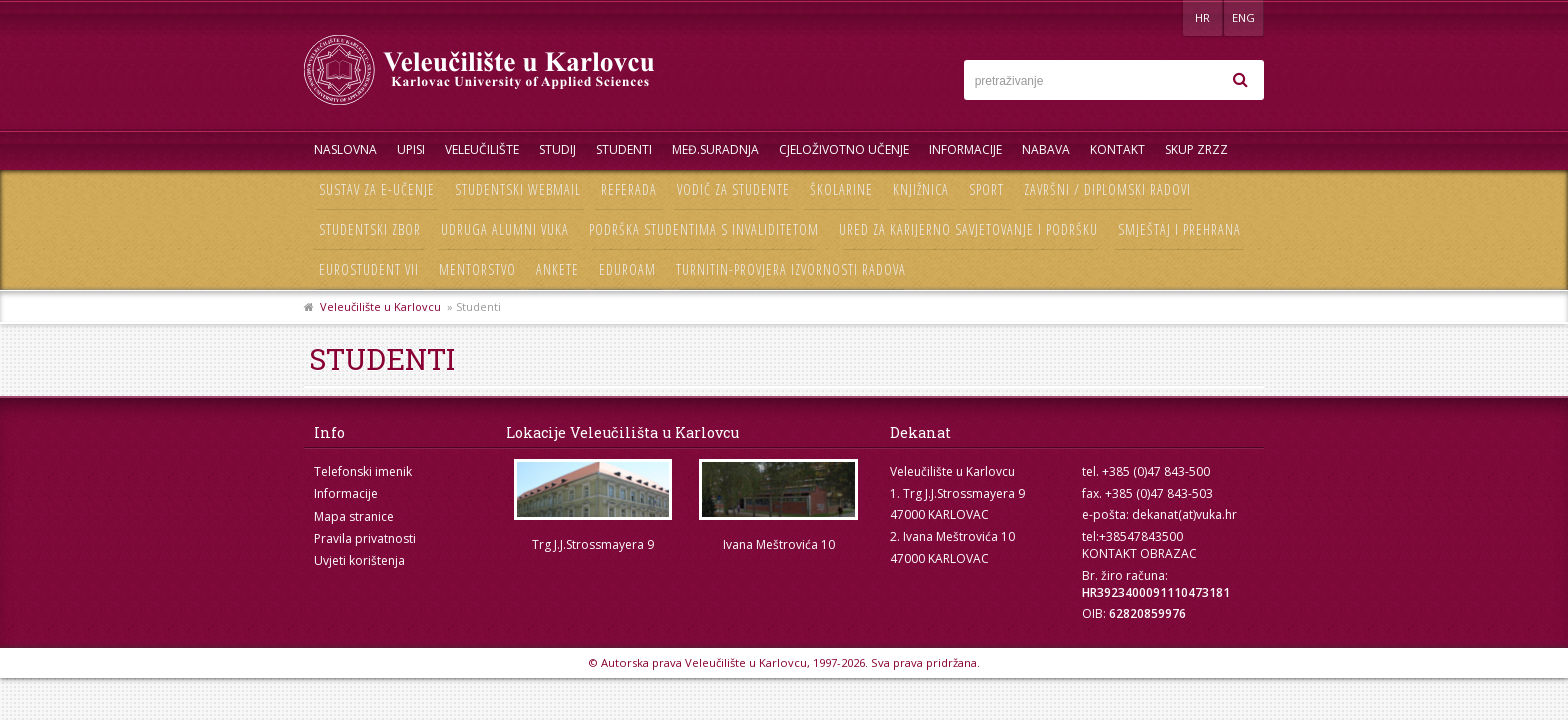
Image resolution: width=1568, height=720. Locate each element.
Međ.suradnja (715, 149)
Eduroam (627, 269)
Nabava (1046, 149)
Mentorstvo (477, 269)
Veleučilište (482, 149)
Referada (629, 189)
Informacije (965, 149)
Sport (986, 189)
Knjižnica (921, 189)
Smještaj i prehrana (1179, 229)
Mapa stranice (354, 516)
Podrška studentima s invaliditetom (704, 229)
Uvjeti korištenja (359, 560)
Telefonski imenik (363, 471)
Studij (557, 149)
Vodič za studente (733, 189)
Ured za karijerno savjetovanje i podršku (968, 229)
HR (1202, 17)
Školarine (841, 189)
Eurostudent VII (369, 269)
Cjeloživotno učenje (844, 149)
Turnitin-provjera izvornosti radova (791, 269)
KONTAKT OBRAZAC (1139, 553)
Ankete (557, 269)
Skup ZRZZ (1196, 149)
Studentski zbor (370, 229)
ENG (1243, 17)
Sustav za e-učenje (377, 189)
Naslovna (345, 149)
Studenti (624, 149)
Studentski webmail (518, 189)
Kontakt (1117, 149)
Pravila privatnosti (365, 538)
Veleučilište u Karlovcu (380, 306)
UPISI (411, 149)
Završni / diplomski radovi (1107, 189)
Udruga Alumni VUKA (505, 229)
